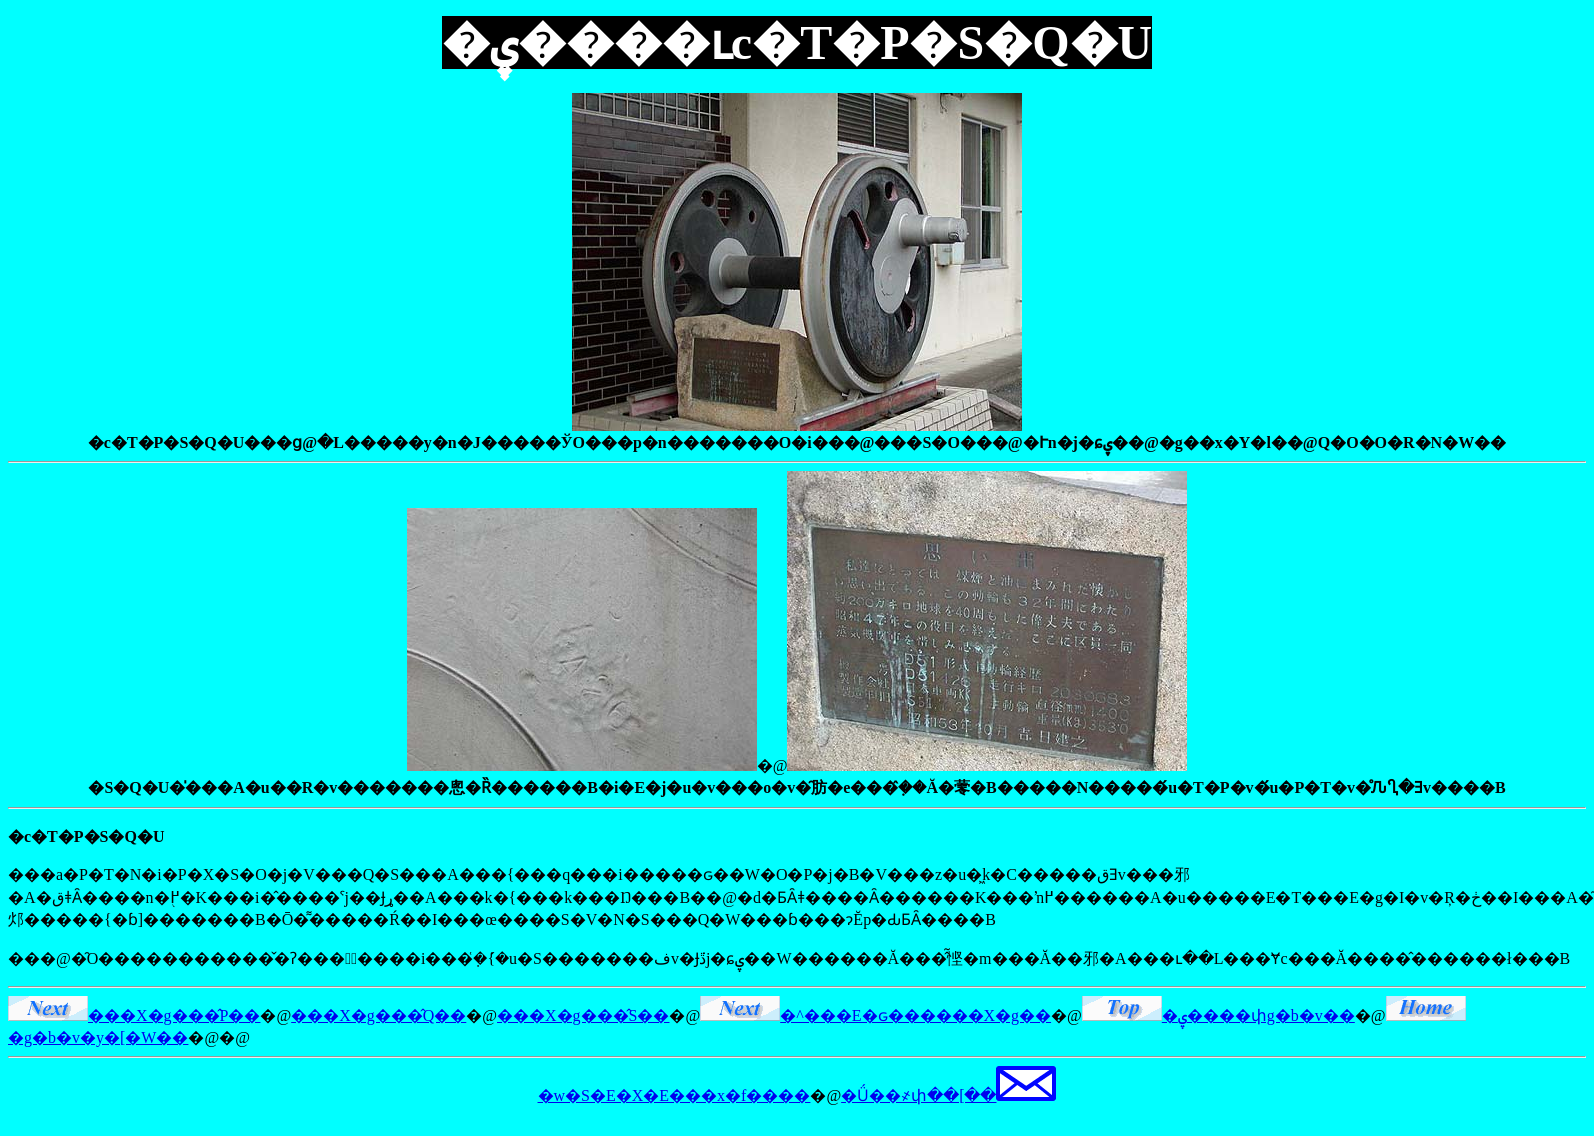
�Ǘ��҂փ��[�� (948, 1095)
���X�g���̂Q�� (378, 1015)
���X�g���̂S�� (583, 1015)
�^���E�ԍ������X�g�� (875, 1015)
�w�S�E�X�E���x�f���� (674, 1095)
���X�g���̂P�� (134, 1015)
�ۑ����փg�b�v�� (1218, 1015)
